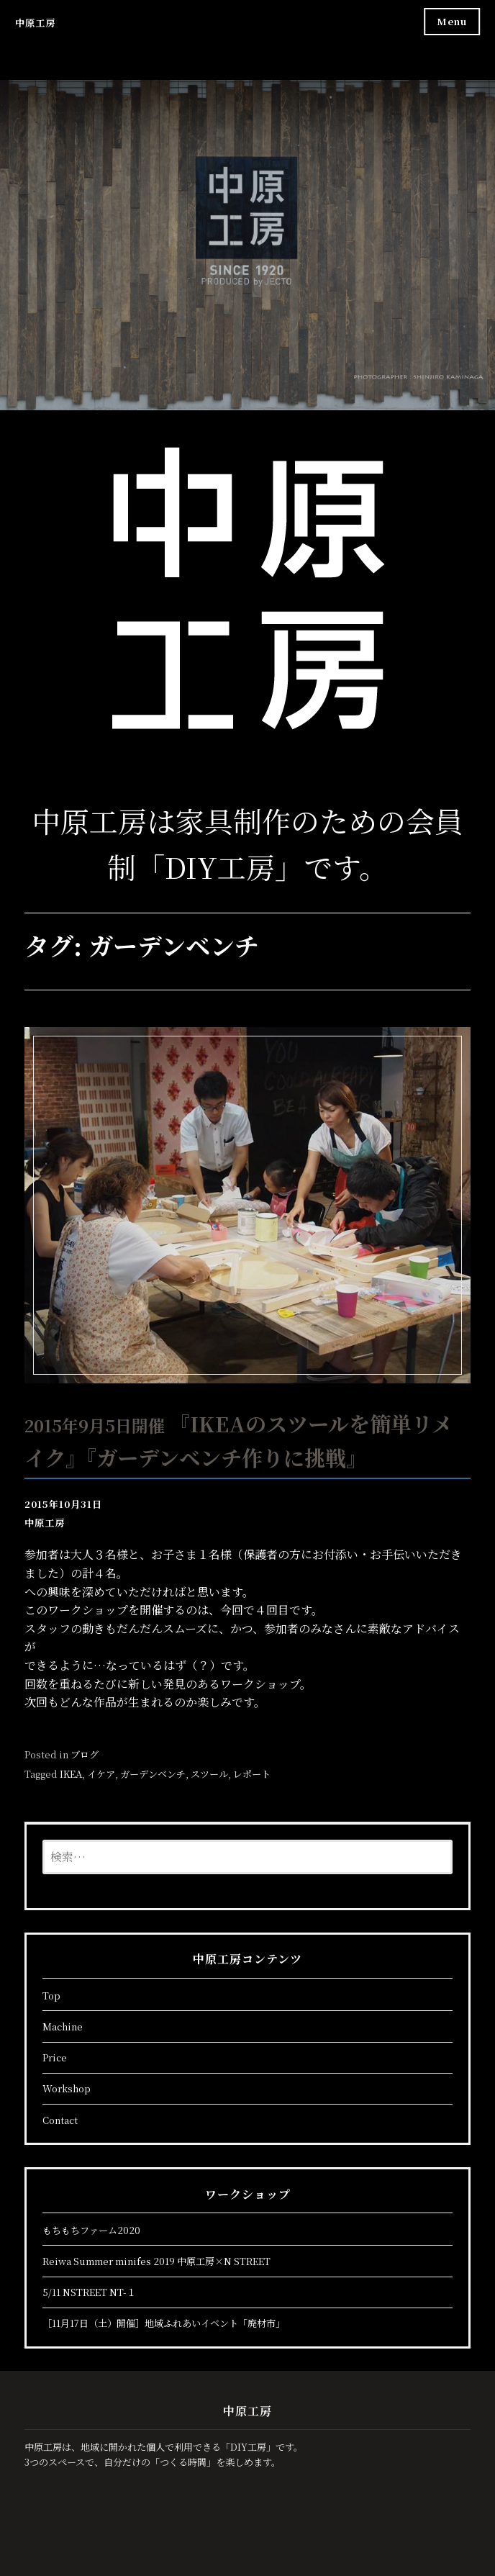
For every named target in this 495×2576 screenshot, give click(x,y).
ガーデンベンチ (153, 1774)
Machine (62, 2026)
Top (51, 1995)
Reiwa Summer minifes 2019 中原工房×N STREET (156, 2261)
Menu (452, 21)
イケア (101, 1774)
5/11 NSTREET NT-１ (89, 2292)
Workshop (66, 2088)
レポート (252, 1774)
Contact (60, 2120)
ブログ (85, 1754)
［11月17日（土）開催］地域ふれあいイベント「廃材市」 (163, 2323)
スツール (209, 1774)
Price (54, 2057)
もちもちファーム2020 (91, 2230)
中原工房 (35, 23)
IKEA (71, 1774)
